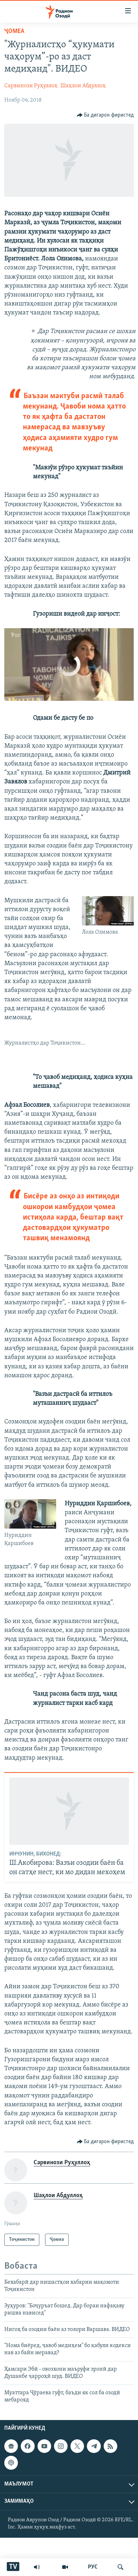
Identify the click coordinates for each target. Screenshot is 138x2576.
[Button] (105, 115)
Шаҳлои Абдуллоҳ (83, 86)
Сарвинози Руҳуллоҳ (31, 86)
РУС (93, 2567)
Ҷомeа (14, 31)
